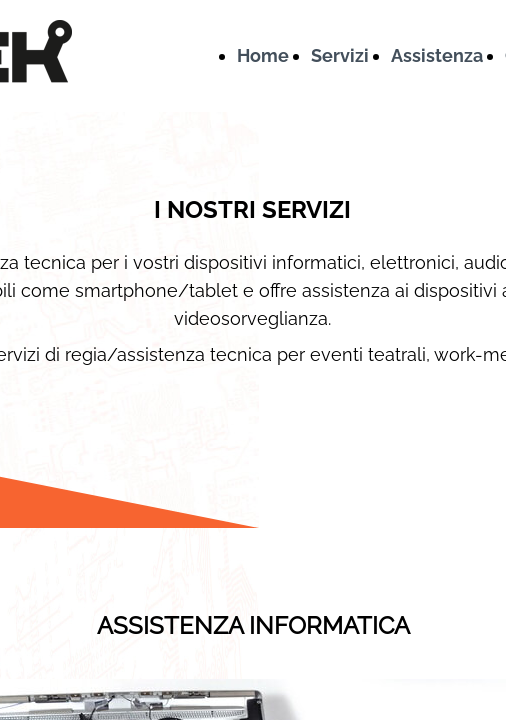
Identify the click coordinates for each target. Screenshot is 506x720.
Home (263, 55)
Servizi (340, 55)
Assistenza (437, 55)
